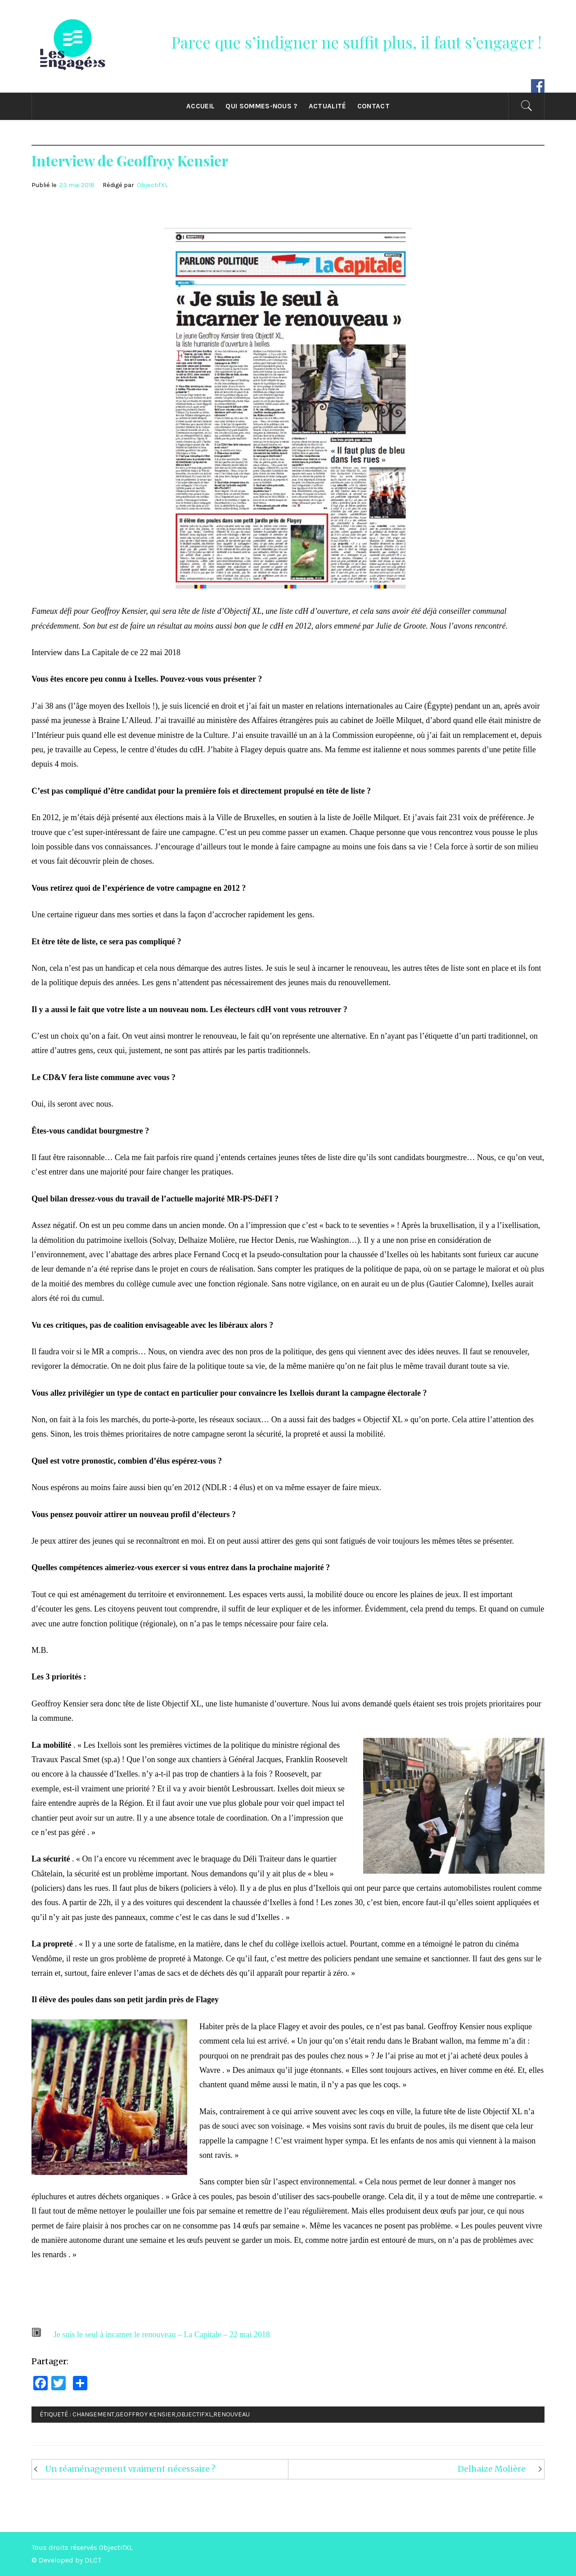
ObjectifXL (152, 185)
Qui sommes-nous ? (261, 106)
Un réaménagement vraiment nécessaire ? (130, 2469)
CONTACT (373, 106)
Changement (93, 2414)
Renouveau (231, 2414)
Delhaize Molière (492, 2469)
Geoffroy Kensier (146, 2414)
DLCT (93, 2560)
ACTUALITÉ (327, 106)
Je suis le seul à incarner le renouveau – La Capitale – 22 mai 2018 (162, 2334)
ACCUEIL (200, 106)
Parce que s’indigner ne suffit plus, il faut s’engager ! (356, 42)
